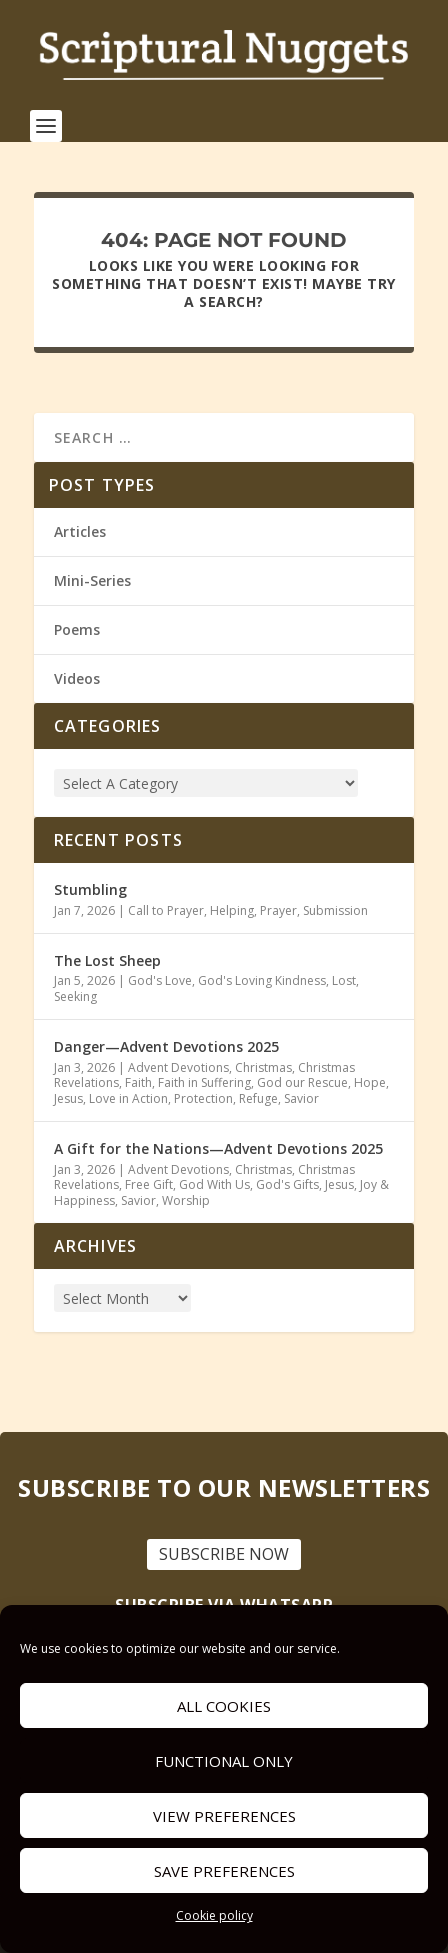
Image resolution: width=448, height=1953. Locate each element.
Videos (77, 678)
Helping (232, 910)
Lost (344, 980)
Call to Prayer (166, 910)
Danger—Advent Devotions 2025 (166, 1046)
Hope (370, 1082)
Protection (203, 1098)
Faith (138, 1082)
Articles (80, 531)
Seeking (75, 996)
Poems (77, 629)
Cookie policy (214, 1915)
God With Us (214, 1184)
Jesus (68, 1098)
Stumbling (90, 889)
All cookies (224, 1706)
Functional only (224, 1761)
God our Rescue (302, 1082)
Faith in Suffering (204, 1082)
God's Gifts (287, 1184)
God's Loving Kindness (262, 980)
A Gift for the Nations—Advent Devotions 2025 (218, 1148)
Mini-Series (92, 580)
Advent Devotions (178, 1067)
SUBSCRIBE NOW (224, 1554)
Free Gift (149, 1184)
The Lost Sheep (107, 960)
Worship (186, 1200)
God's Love (160, 980)
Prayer (278, 910)
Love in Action (128, 1098)
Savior (301, 1098)
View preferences (224, 1816)
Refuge (258, 1098)
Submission (335, 910)
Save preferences (224, 1871)
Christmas (263, 1067)
